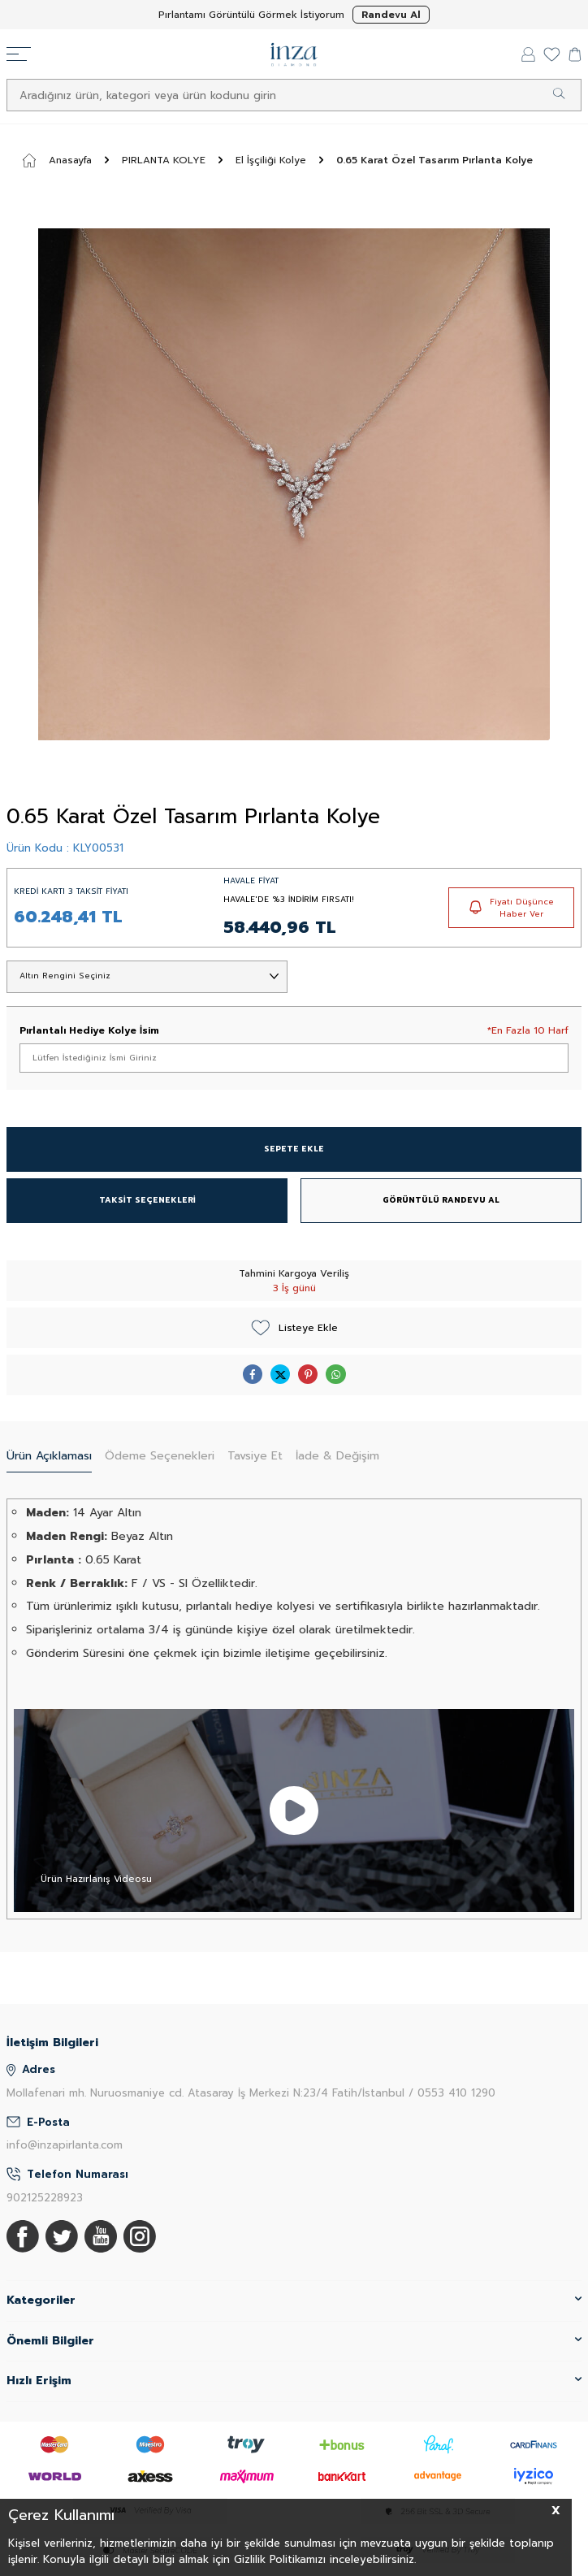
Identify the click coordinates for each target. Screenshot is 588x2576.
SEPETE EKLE (294, 1149)
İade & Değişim (337, 1455)
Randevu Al (391, 14)
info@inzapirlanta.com (64, 2145)
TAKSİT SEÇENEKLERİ (147, 1200)
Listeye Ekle (294, 1328)
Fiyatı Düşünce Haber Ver (511, 908)
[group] (294, 484)
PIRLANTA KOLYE (163, 160)
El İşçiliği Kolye (271, 160)
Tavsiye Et (255, 1455)
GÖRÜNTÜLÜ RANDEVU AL (441, 1200)
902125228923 (44, 2197)
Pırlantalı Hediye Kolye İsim (89, 1030)
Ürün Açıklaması (49, 1455)
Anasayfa (57, 160)
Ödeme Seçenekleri (159, 1455)
